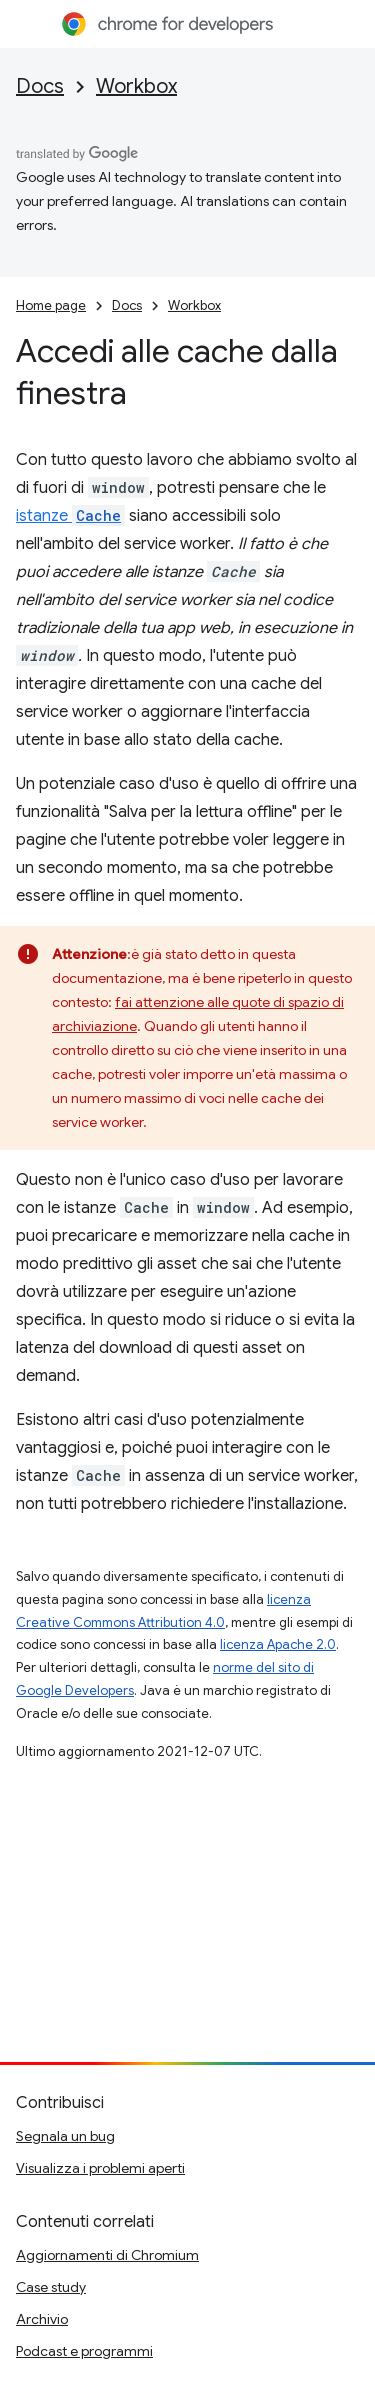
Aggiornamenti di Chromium (107, 2255)
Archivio (42, 2319)
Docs (40, 86)
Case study (51, 2287)
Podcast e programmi (84, 2351)
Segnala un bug (65, 2136)
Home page (51, 305)
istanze (70, 516)
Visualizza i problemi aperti (100, 2168)
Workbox (136, 86)
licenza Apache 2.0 (278, 1644)
